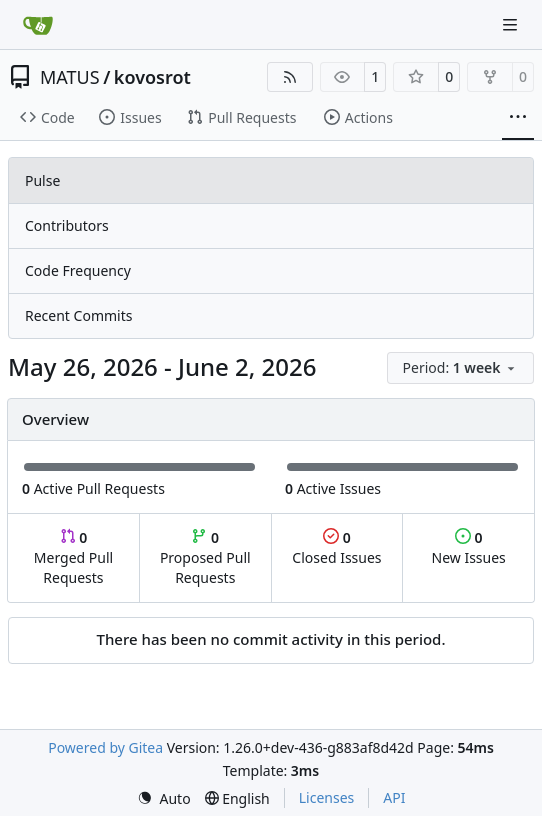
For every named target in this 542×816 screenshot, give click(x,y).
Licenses (327, 797)
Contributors (67, 225)
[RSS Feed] (290, 77)
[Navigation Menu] (512, 24)
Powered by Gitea (105, 747)
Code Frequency (78, 270)
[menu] (460, 368)
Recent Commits (78, 315)
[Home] (38, 25)
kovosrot (152, 77)
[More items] (518, 118)
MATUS (70, 77)
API (394, 797)
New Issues (469, 547)
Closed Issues (336, 547)
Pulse (42, 180)
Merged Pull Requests (73, 557)
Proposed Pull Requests (205, 557)
